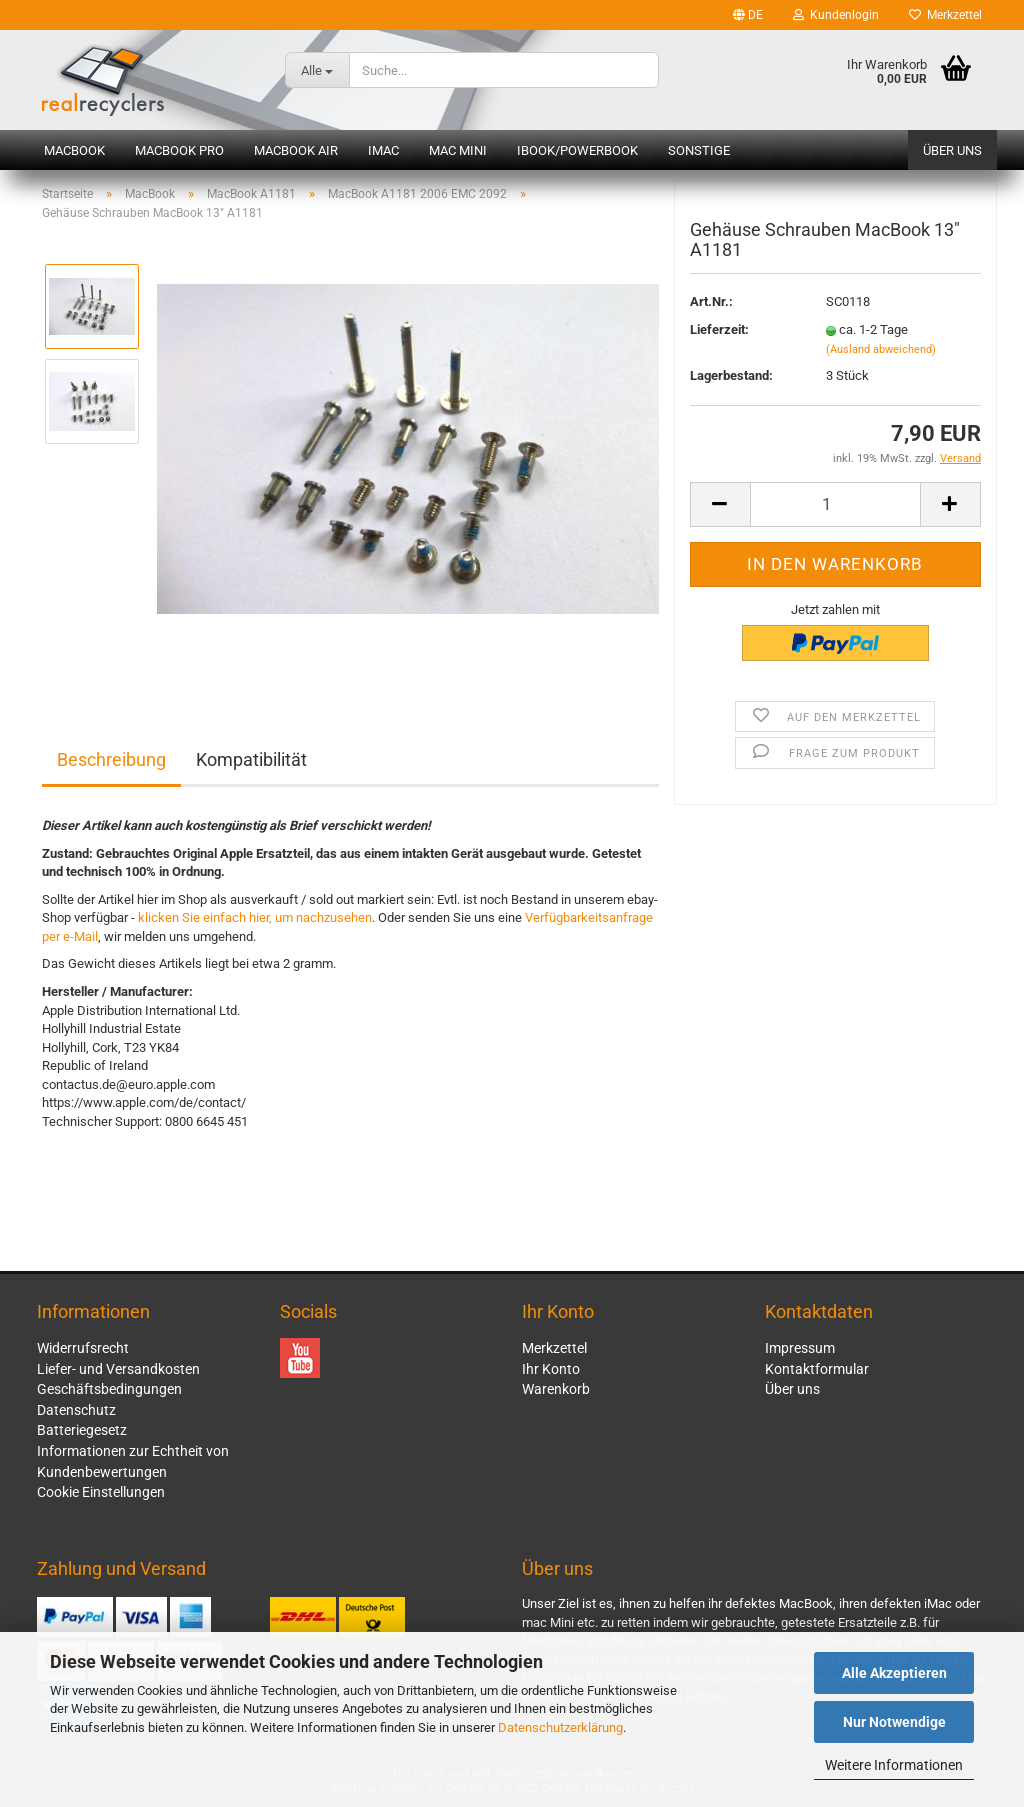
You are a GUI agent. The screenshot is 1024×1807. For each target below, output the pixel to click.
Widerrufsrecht (83, 1348)
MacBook (74, 150)
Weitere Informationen (894, 1765)
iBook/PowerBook (577, 150)
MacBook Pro (179, 150)
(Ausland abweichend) (881, 353)
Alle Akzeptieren (894, 1673)
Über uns (952, 150)
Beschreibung (111, 759)
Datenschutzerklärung (560, 1727)
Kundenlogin (836, 15)
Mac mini (458, 150)
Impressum (800, 1348)
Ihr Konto (551, 1369)
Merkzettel (945, 15)
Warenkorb (556, 1389)
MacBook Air (296, 150)
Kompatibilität (251, 759)
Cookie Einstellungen (101, 1492)
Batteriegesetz (82, 1430)
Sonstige (699, 150)
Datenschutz (76, 1410)
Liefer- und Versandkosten (118, 1369)
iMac (383, 150)
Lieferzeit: (719, 334)
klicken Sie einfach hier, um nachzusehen (255, 917)
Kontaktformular (817, 1369)
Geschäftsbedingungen (109, 1389)
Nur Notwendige (894, 1722)
